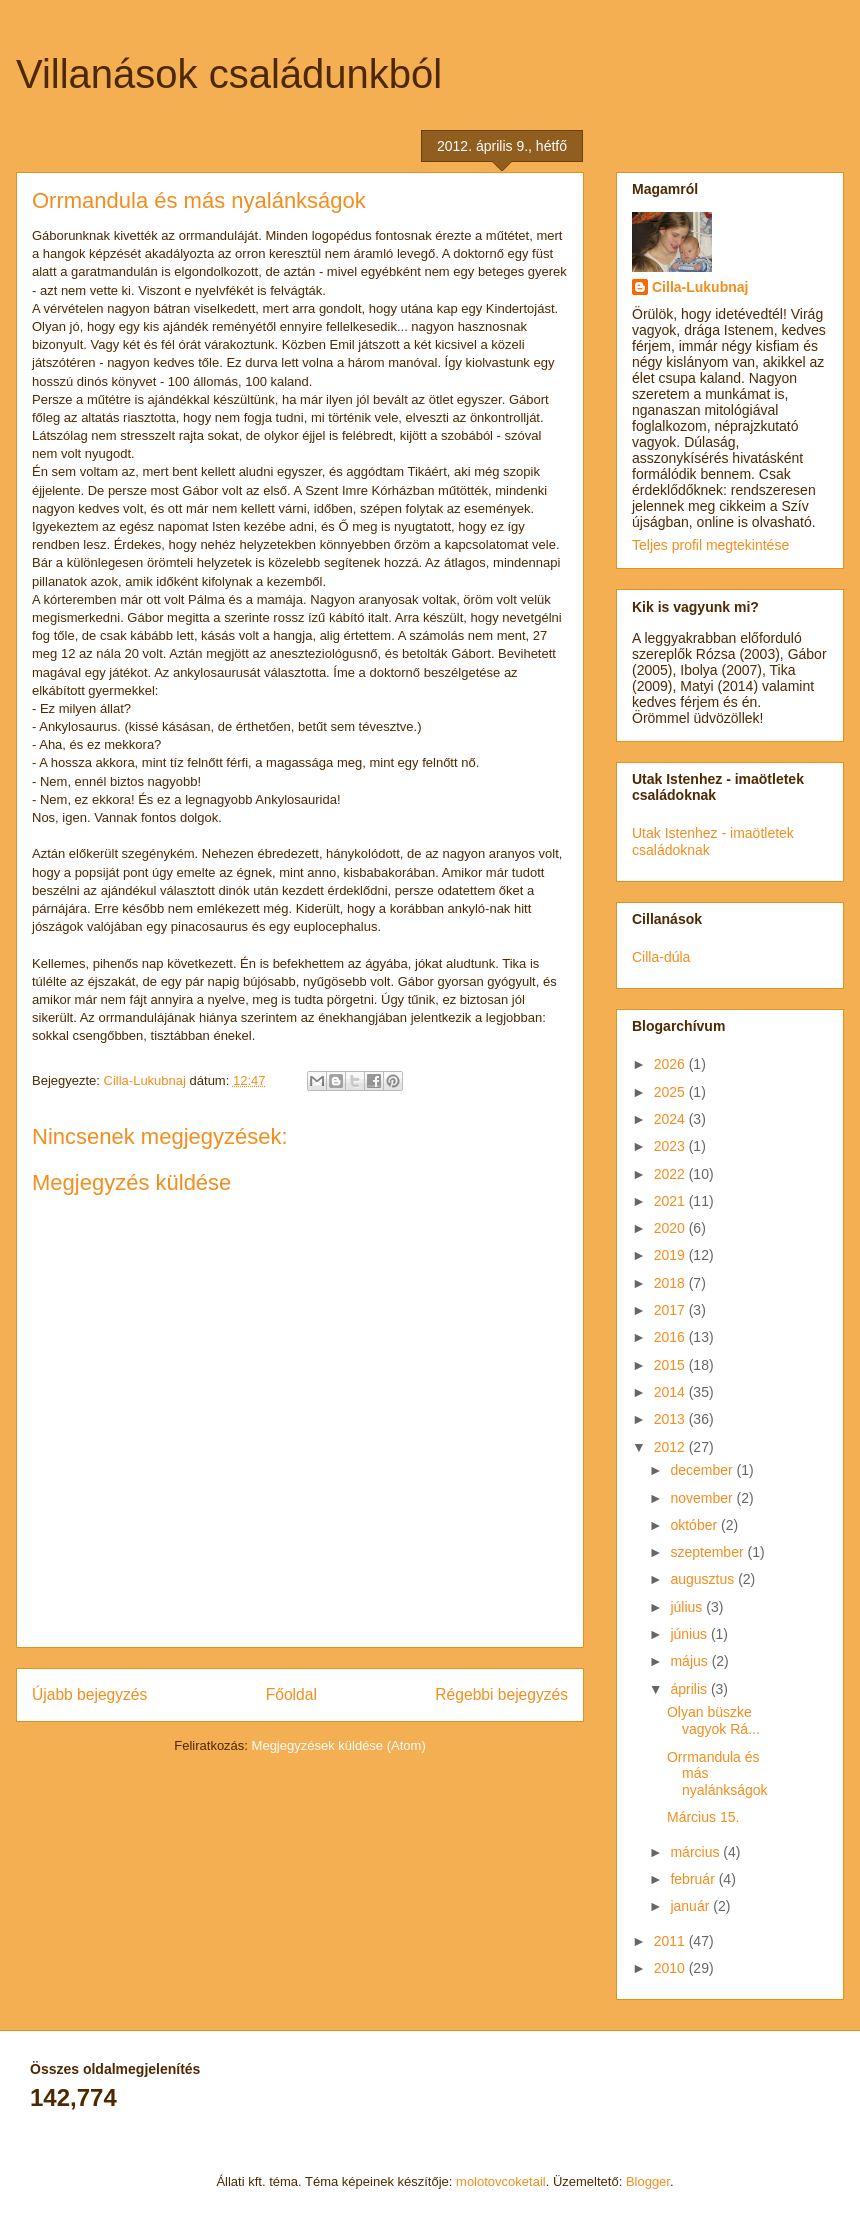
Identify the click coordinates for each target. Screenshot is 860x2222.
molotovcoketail (501, 2181)
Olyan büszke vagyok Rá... (713, 1720)
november (703, 1498)
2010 (671, 1968)
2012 (671, 1447)
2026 (671, 1064)
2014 (671, 1392)
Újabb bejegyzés (89, 1694)
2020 (671, 1228)
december (703, 1470)
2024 (671, 1119)
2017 (671, 1310)
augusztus (704, 1579)
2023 (671, 1146)
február (694, 1879)
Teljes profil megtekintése (710, 545)
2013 (671, 1419)
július (688, 1607)
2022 (671, 1174)
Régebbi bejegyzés (501, 1694)
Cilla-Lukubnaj (700, 287)
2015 (671, 1365)
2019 (671, 1255)
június (690, 1634)
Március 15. (703, 1817)
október (695, 1525)
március (696, 1852)
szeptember (708, 1552)
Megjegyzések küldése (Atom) (339, 1745)
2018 (671, 1283)
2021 (671, 1201)
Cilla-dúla (661, 957)
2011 (671, 1941)
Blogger (648, 2181)
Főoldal (291, 1694)
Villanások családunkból (229, 74)
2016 (671, 1337)
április (690, 1689)
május (690, 1661)
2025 (671, 1092)
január (691, 1906)
